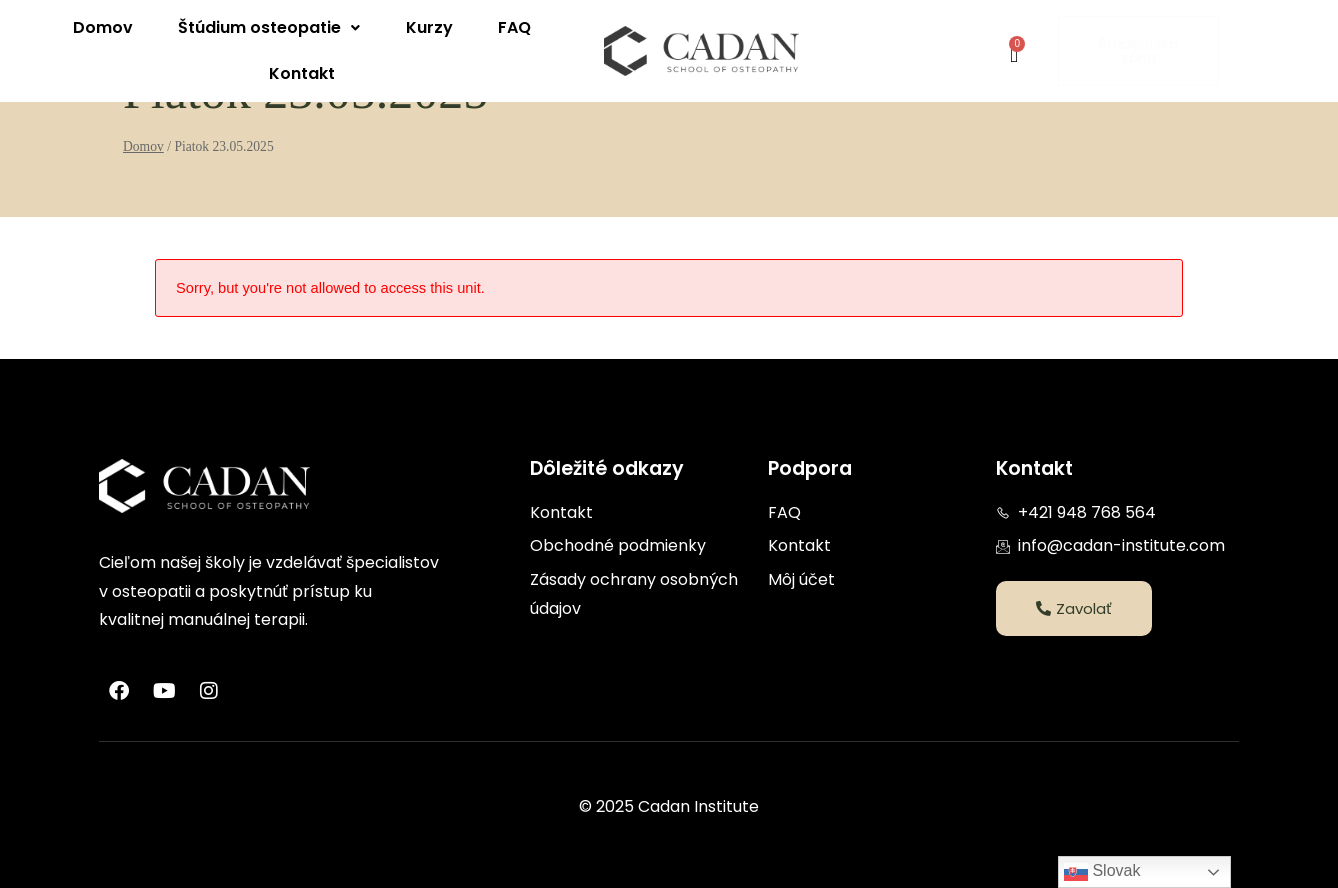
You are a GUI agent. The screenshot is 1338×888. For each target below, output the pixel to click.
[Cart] (1014, 54)
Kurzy (429, 27)
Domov (103, 27)
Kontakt (302, 73)
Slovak (1102, 872)
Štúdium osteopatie (269, 27)
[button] (270, 28)
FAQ (514, 27)
